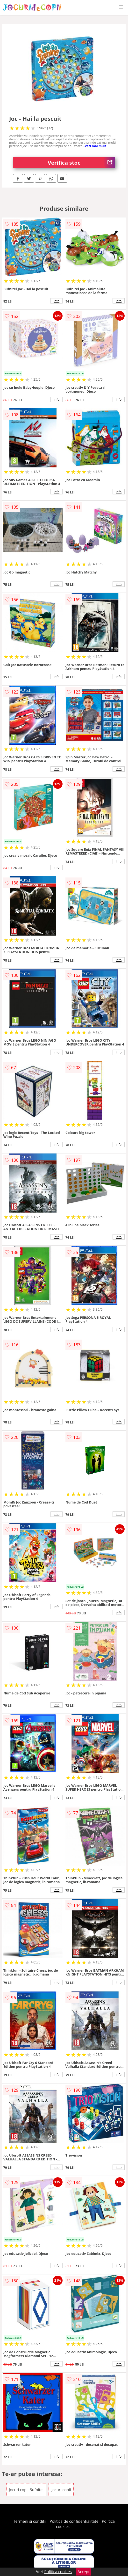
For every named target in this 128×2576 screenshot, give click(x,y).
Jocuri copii (61, 2489)
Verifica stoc (81, 162)
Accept (84, 2571)
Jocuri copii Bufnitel (26, 2489)
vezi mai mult (95, 146)
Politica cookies (58, 2571)
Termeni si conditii (29, 2521)
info (56, 301)
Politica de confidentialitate (74, 2521)
